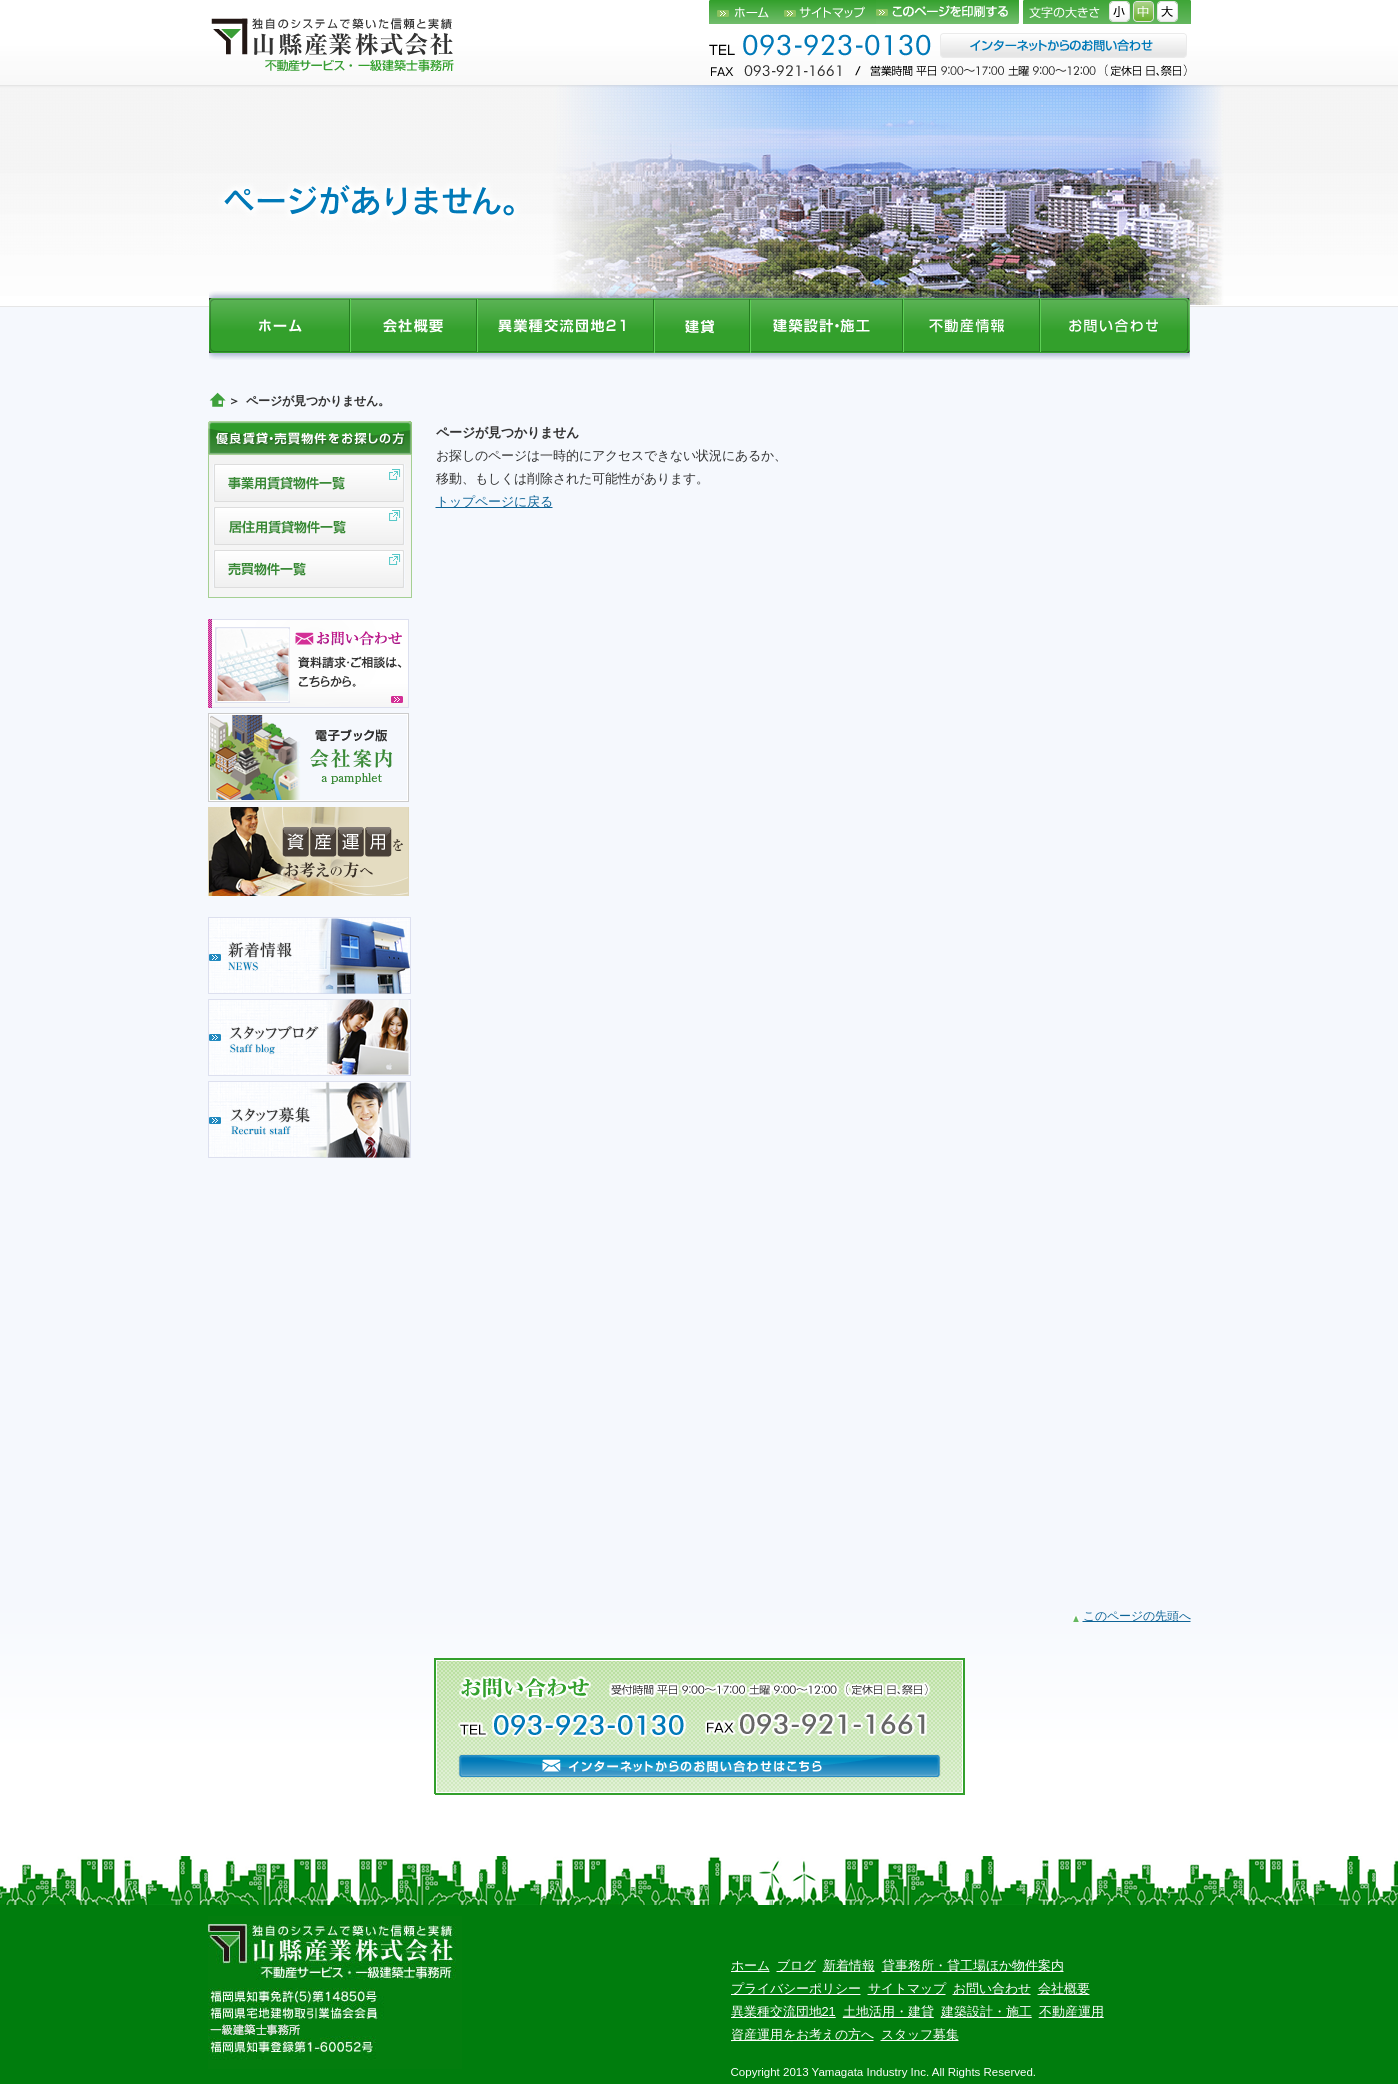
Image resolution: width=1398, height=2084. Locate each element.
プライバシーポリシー (796, 1988)
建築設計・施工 (986, 2011)
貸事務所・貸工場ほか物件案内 (973, 1965)
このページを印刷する (947, 12)
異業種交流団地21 (783, 2011)
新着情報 (849, 1965)
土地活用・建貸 (888, 2011)
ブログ (796, 1965)
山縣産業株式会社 (334, 43)
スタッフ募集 (920, 2034)
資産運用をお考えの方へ (802, 2034)
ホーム (746, 12)
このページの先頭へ (1137, 1616)
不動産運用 (1071, 2011)
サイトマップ (830, 12)
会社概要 (1064, 1988)
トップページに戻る (494, 501)
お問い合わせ (992, 1988)
